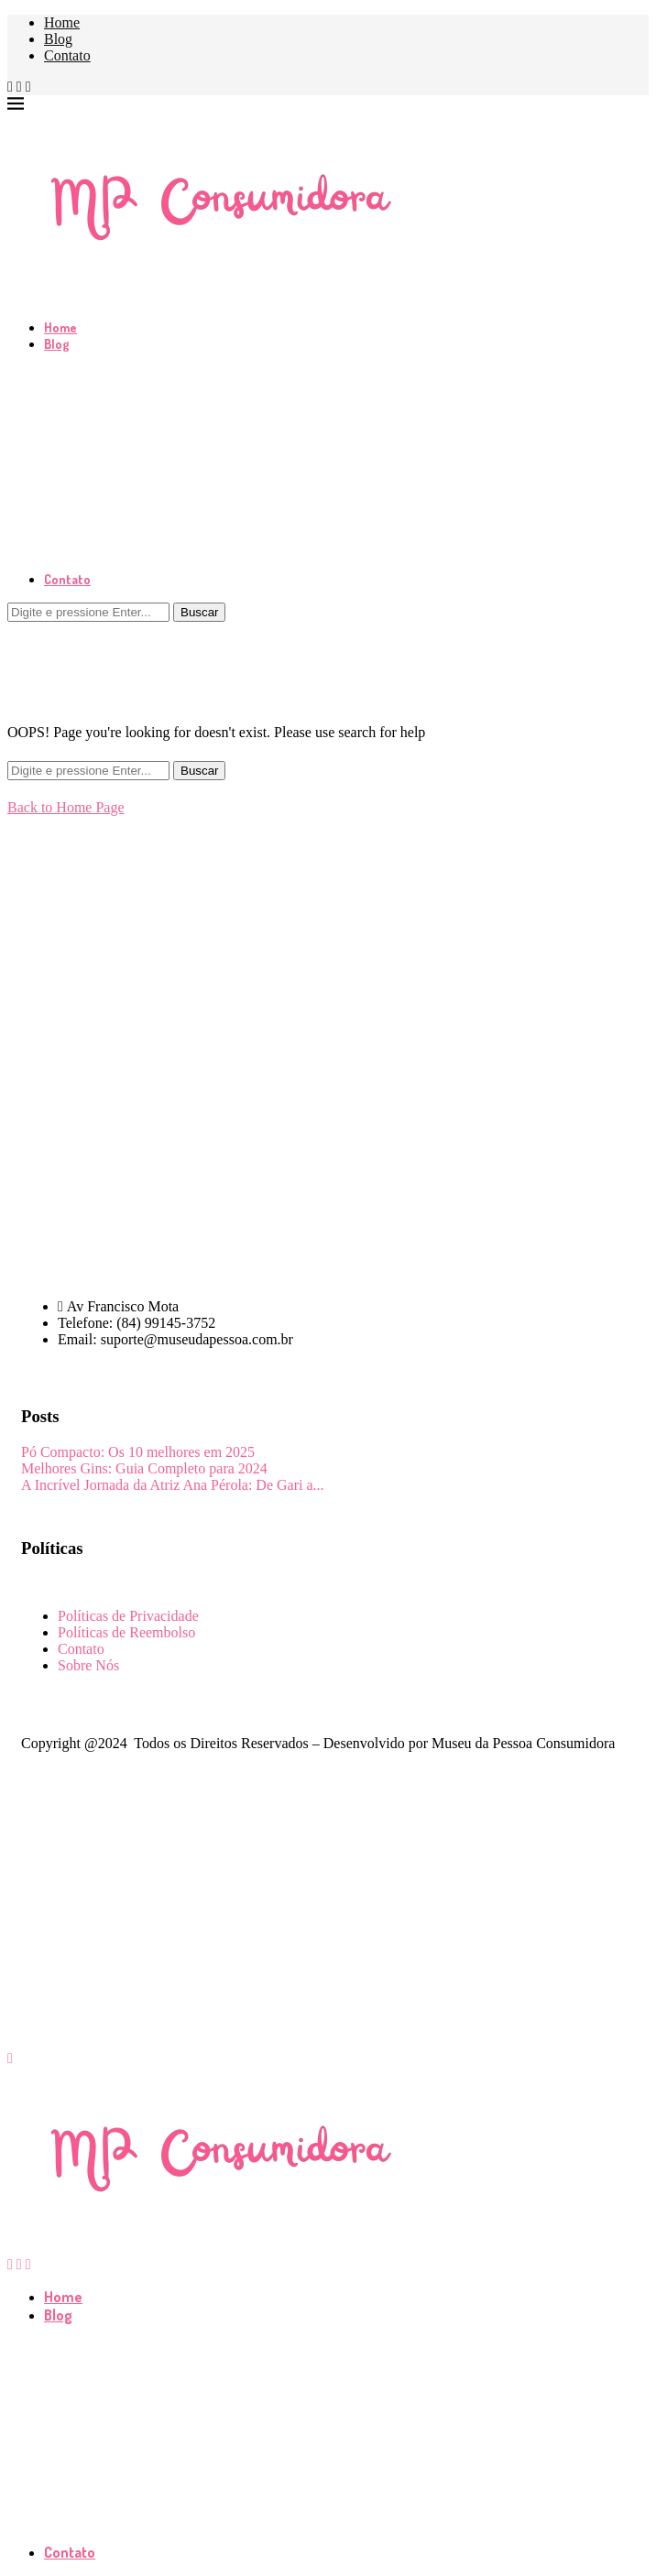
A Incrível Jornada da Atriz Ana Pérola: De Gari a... (172, 1485)
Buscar (199, 612)
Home (62, 22)
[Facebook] (10, 86)
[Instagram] (19, 86)
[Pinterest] (28, 86)
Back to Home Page (66, 807)
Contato (67, 55)
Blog (58, 39)
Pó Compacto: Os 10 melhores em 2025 (138, 1452)
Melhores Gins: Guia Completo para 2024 (144, 1468)
